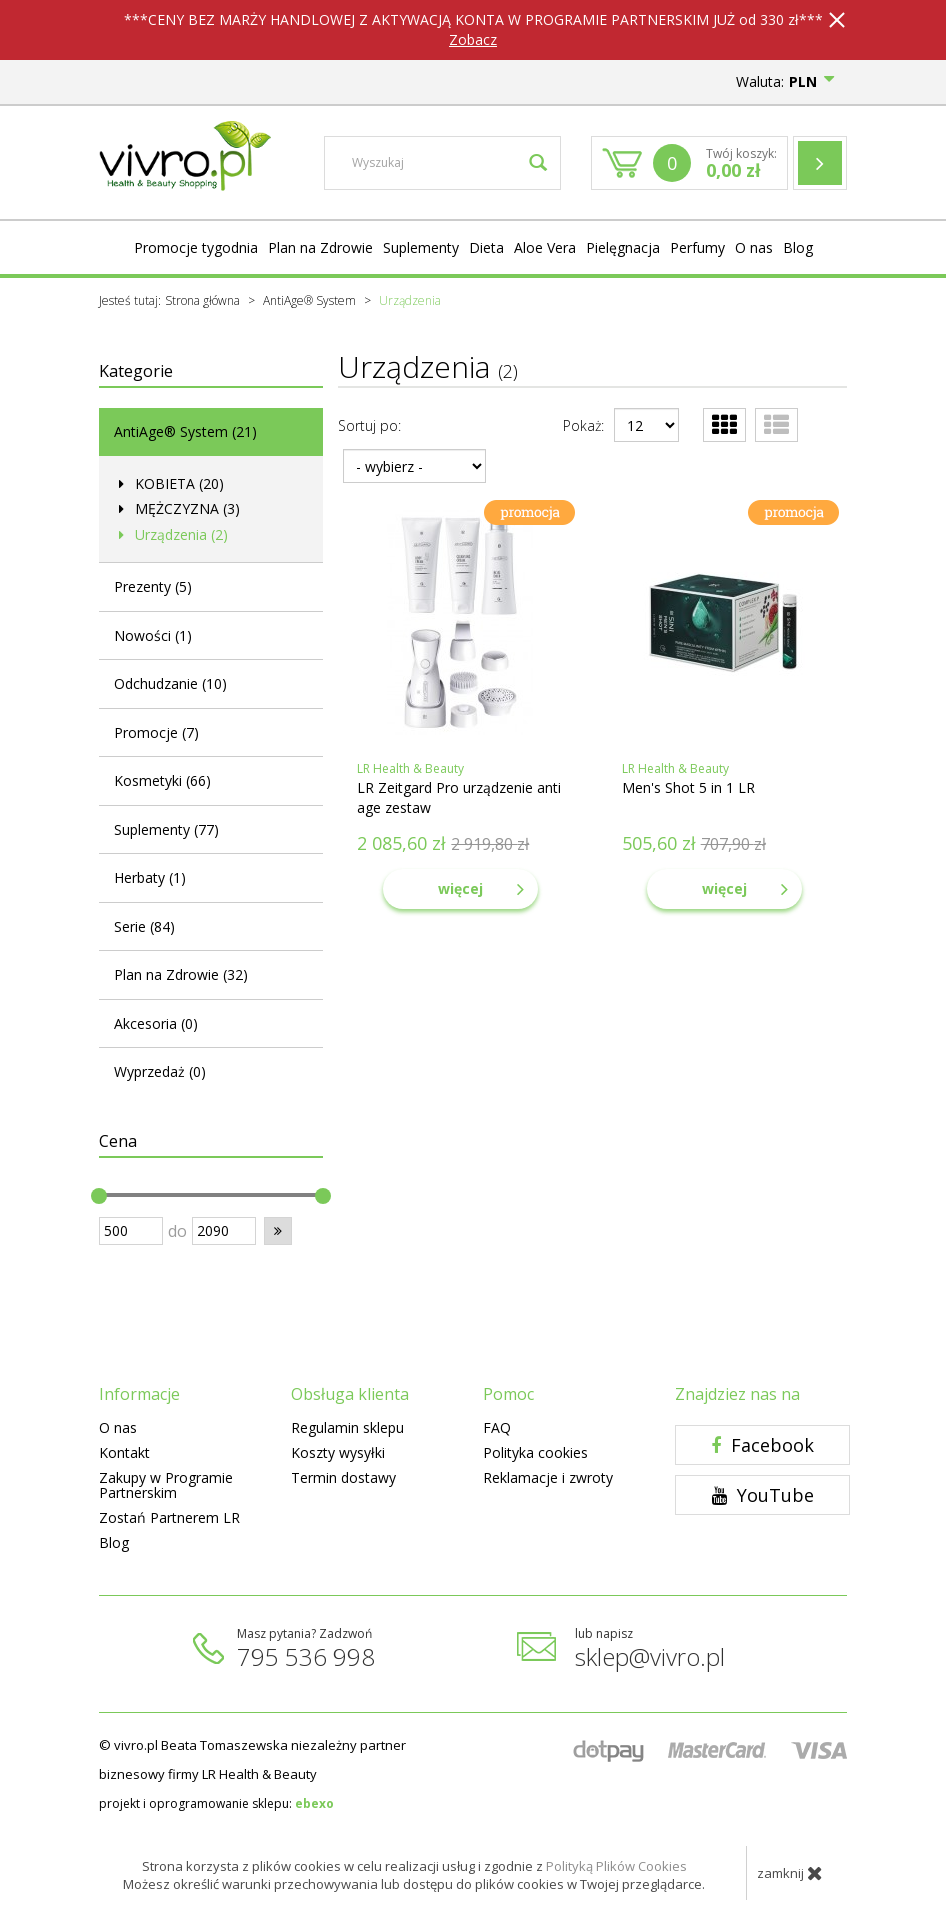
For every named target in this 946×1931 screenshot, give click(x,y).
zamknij (790, 1873)
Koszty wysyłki (338, 1452)
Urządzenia (179, 534)
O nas (754, 247)
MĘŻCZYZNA (185, 508)
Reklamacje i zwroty (548, 1477)
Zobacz (473, 39)
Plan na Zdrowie (320, 247)
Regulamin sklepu (347, 1427)
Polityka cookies (535, 1452)
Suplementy (421, 247)
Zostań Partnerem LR (169, 1517)
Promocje (156, 732)
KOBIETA (177, 483)
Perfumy (697, 247)
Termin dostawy (343, 1477)
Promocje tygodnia (196, 247)
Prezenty (153, 586)
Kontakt (124, 1452)
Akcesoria (156, 1023)
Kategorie (136, 371)
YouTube (763, 1495)
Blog (798, 247)
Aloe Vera (545, 247)
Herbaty (150, 877)
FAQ (497, 1427)
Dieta (486, 247)
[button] (278, 1231)
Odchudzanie (170, 683)
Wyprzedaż (160, 1071)
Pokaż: (583, 425)
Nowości (153, 635)
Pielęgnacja (623, 247)
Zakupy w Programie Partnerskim (166, 1485)
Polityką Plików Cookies (616, 1866)
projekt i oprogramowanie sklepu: (216, 1803)
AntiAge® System (185, 431)
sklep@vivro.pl (650, 1656)
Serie (144, 926)
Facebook (762, 1445)
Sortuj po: (369, 425)
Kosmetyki (162, 780)
